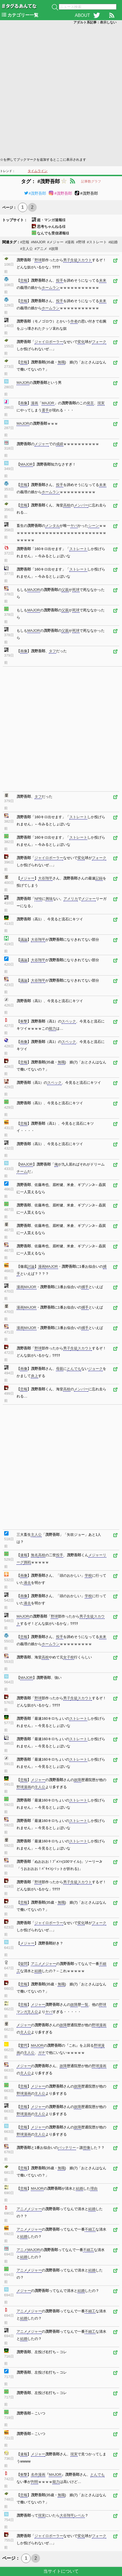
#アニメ (41, 249)
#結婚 (113, 242)
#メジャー (55, 242)
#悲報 (24, 242)
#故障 (53, 249)
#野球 (80, 242)
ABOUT (82, 15)
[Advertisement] (61, 90)
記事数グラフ (91, 181)
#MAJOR (38, 242)
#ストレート (97, 242)
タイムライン (37, 171)
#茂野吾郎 (35, 193)
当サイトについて (61, 2571)
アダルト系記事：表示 (94, 22)
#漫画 (69, 242)
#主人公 (26, 249)
